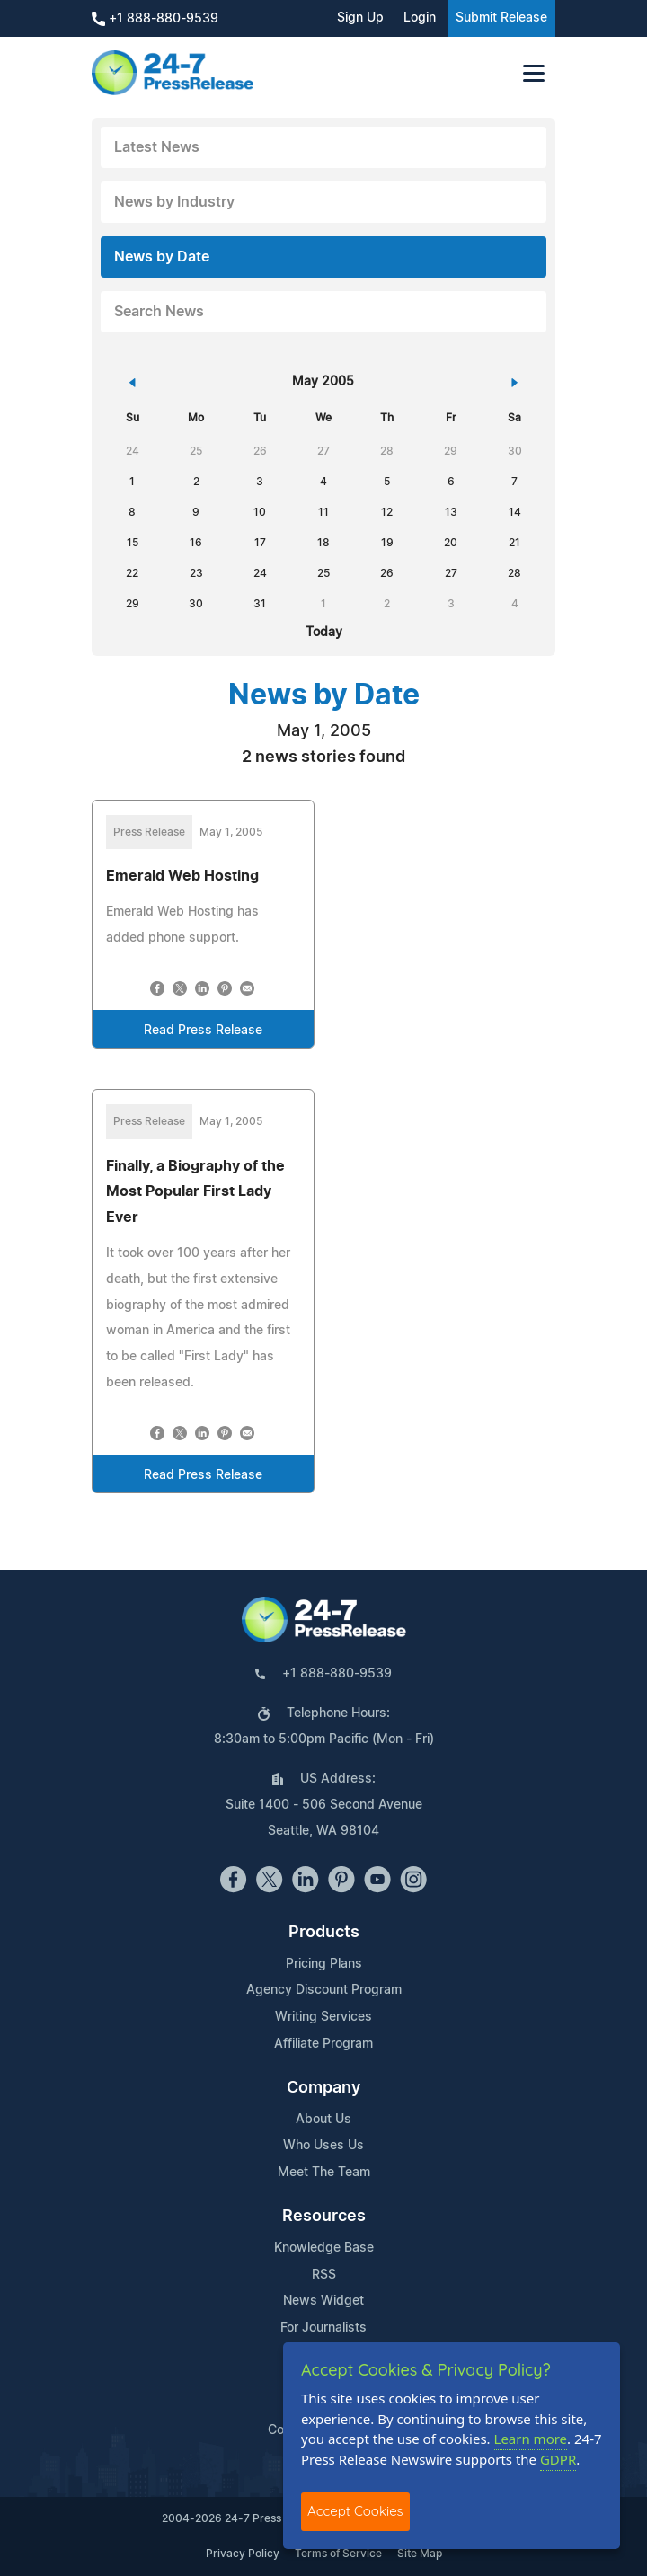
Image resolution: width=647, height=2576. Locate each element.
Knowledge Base (324, 2248)
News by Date (161, 257)
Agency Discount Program (324, 1990)
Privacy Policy (242, 2553)
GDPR (558, 2459)
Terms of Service (338, 2553)
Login (419, 18)
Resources (324, 2217)
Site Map (419, 2553)
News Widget (323, 2301)
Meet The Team (324, 2172)
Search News (159, 312)
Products (323, 1933)
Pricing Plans (324, 1964)
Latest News (156, 147)
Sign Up (360, 18)
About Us (323, 2119)
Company (323, 2088)
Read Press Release (203, 1030)
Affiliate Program (323, 2044)
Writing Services (323, 2017)
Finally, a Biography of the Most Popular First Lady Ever (195, 1192)
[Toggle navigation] (533, 73)
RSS (324, 2275)
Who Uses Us (323, 2145)
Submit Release (501, 18)
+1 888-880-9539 (155, 19)
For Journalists (323, 2328)
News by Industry (174, 202)
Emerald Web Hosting (182, 876)
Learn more (531, 2439)
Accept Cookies (355, 2510)
